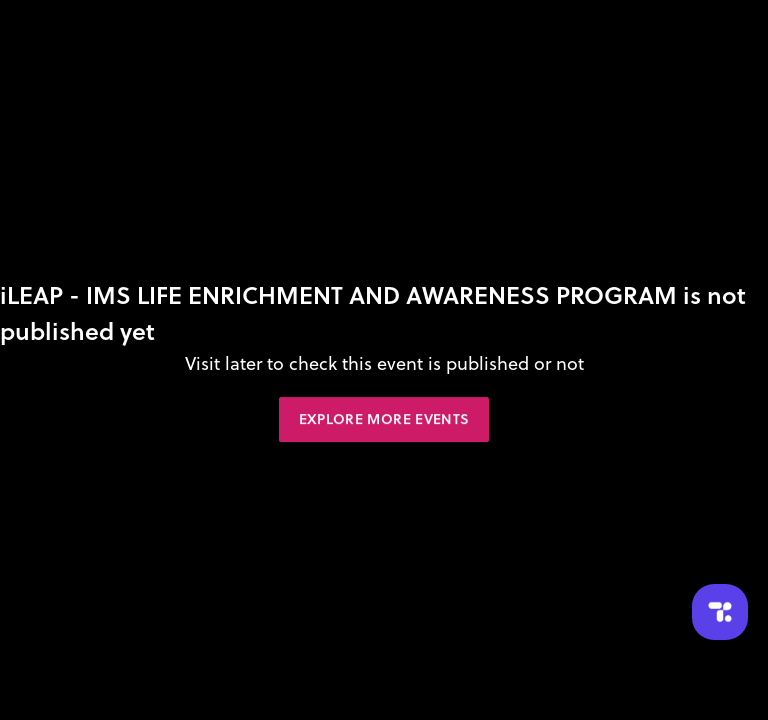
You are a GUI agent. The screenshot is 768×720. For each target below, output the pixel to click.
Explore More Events (384, 419)
